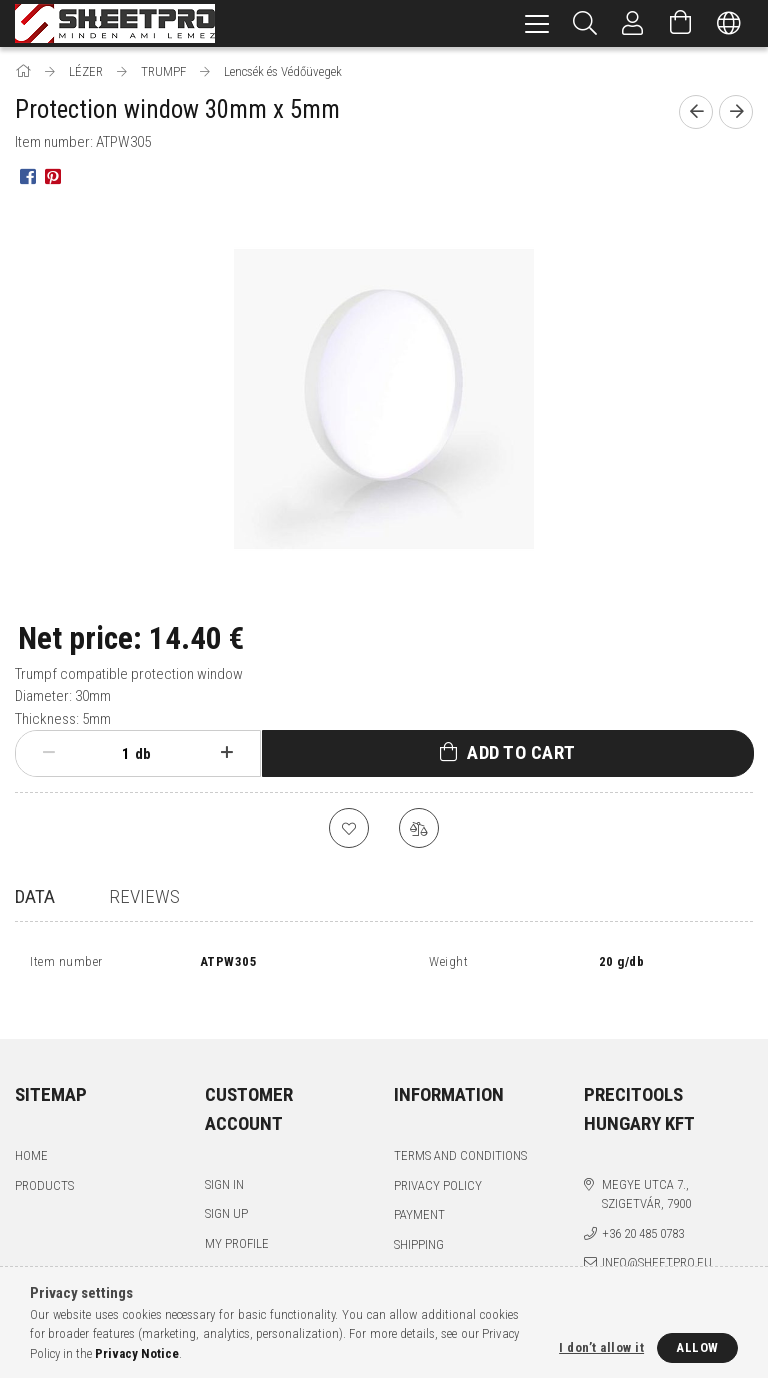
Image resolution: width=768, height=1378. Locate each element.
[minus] (49, 753)
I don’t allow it (601, 1347)
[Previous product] (696, 112)
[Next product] (736, 112)
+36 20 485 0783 (643, 1211)
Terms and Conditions (460, 1134)
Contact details (443, 1252)
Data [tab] (35, 896)
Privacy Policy (438, 1163)
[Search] (585, 23)
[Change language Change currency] (729, 23)
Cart (219, 1251)
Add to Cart (521, 752)
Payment (419, 1193)
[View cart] (681, 23)
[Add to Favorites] (349, 828)
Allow (697, 1347)
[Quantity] (115, 754)
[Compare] (419, 828)
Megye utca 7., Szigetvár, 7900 (646, 1172)
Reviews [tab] (144, 896)
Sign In (224, 1162)
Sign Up (226, 1192)
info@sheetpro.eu (657, 1241)
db (143, 754)
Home (31, 1134)
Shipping (419, 1222)
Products (44, 1163)
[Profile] (633, 23)
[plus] (227, 753)
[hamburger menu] (537, 23)
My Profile (237, 1221)
